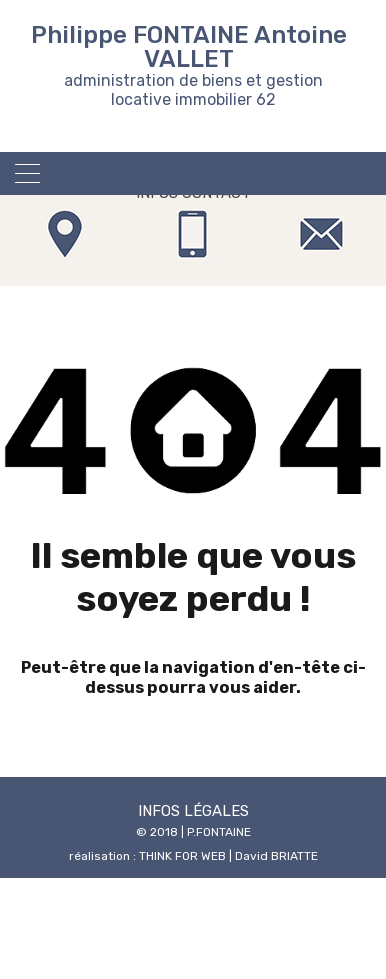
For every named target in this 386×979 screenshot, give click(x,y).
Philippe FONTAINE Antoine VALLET (189, 47)
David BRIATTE (276, 856)
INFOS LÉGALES (193, 811)
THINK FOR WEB (182, 856)
